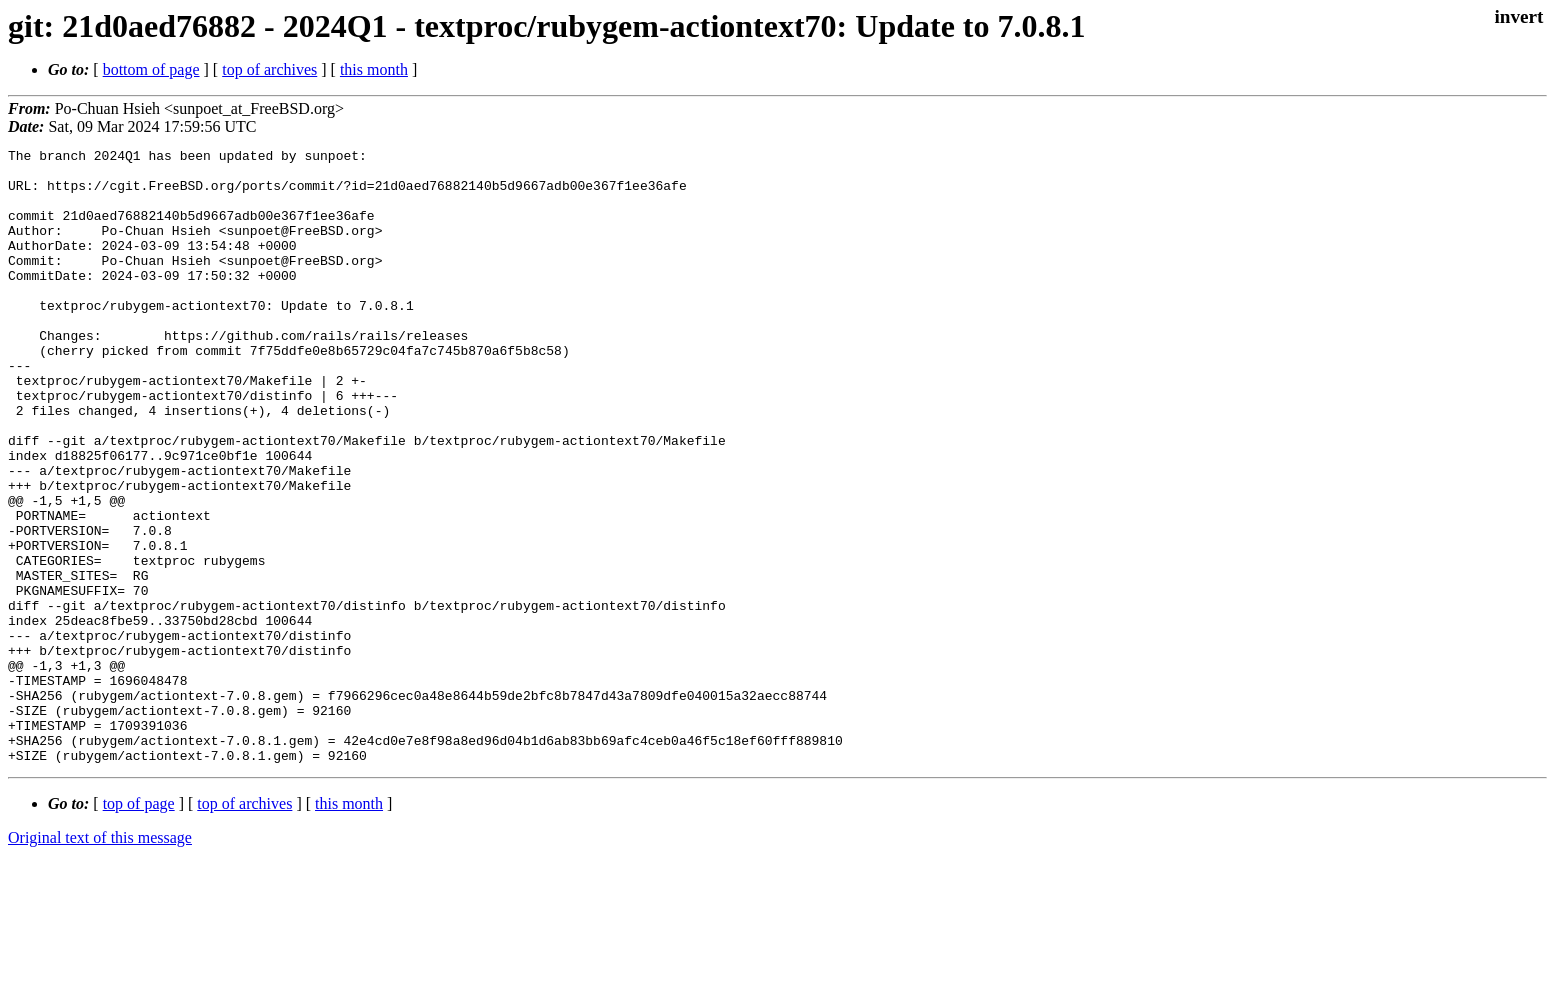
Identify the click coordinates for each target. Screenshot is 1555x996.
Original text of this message (100, 960)
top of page (139, 926)
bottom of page (151, 69)
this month (374, 69)
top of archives (269, 69)
